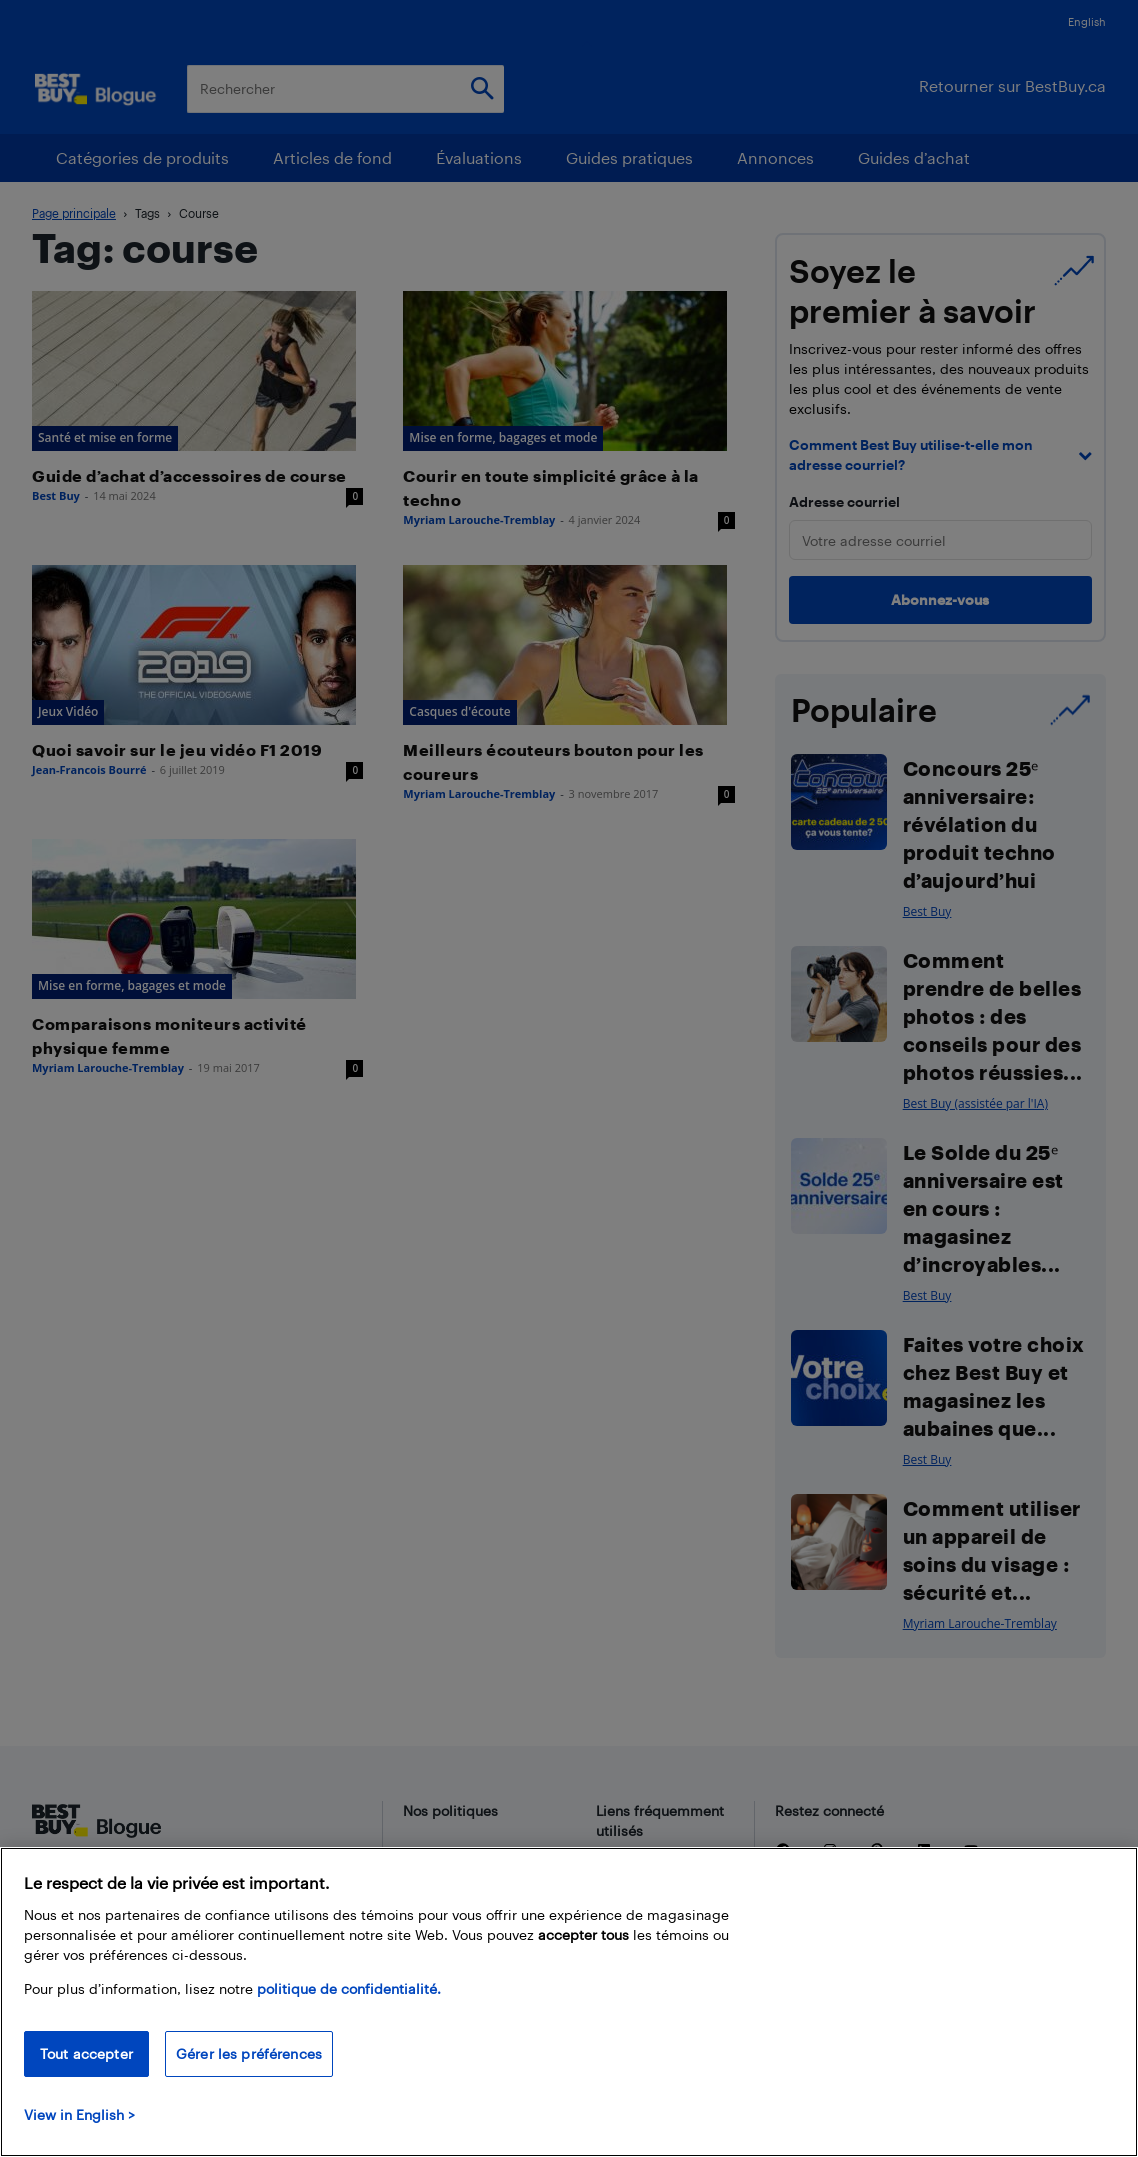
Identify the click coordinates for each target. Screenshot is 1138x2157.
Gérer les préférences (249, 2053)
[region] (569, 2002)
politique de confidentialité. (349, 1988)
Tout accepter (86, 2053)
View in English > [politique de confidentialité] (79, 2114)
